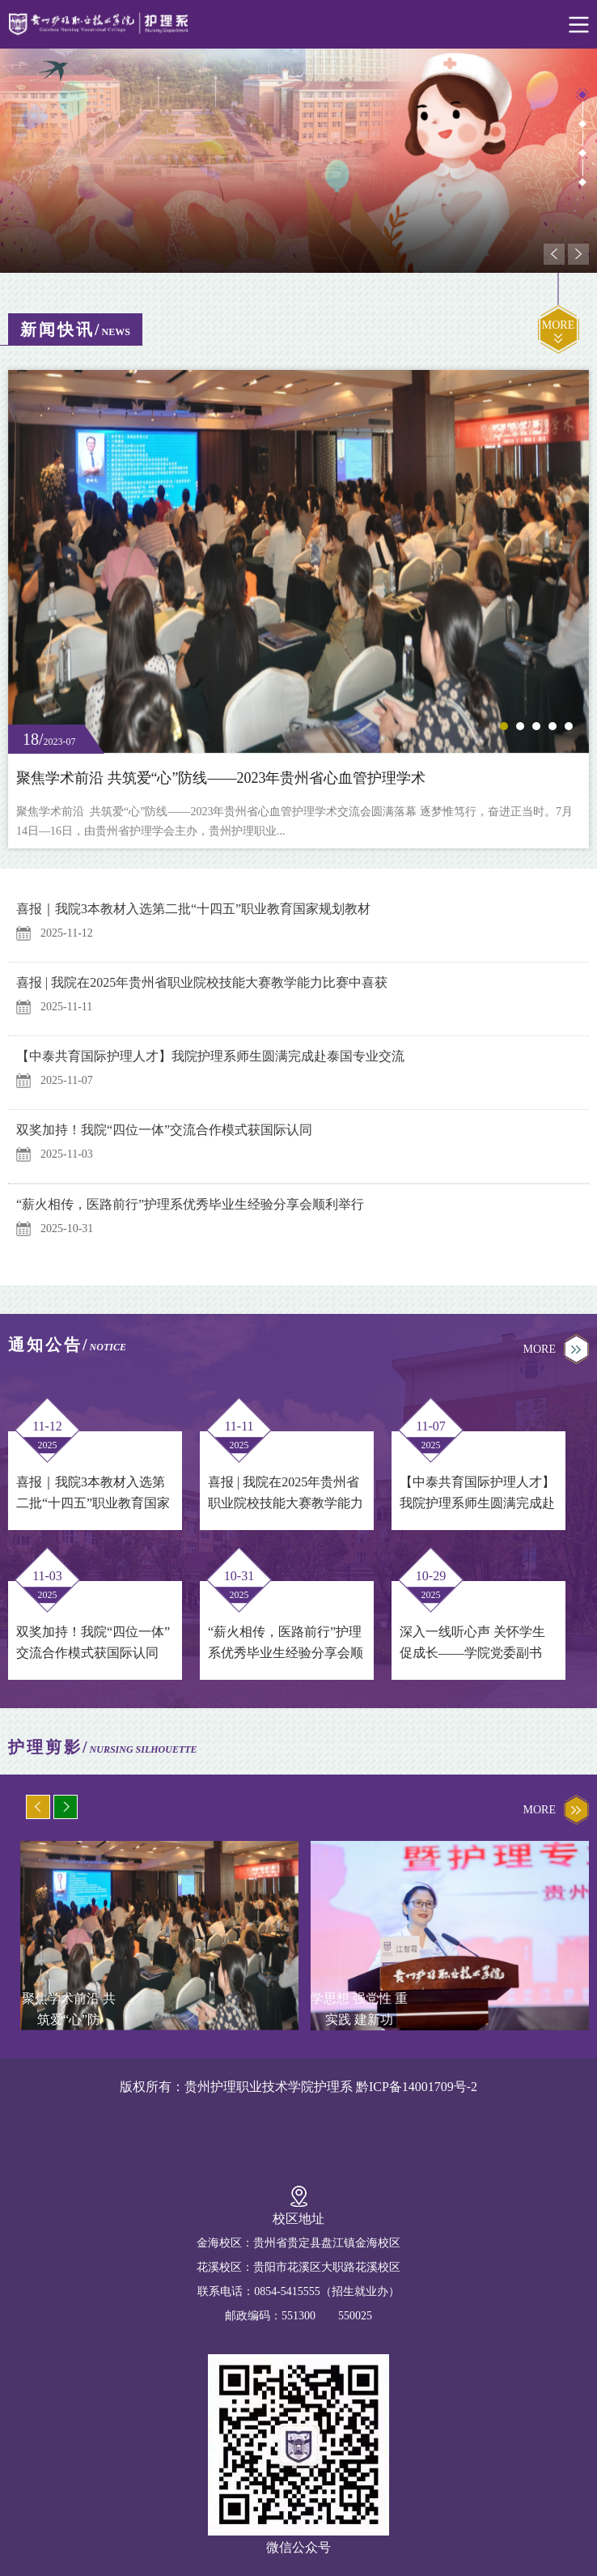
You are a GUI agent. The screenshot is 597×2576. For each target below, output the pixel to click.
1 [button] (582, 94)
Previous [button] (554, 254)
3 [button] (582, 153)
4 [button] (582, 182)
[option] (298, 161)
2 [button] (582, 123)
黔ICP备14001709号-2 (416, 2087)
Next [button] (578, 254)
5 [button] (569, 726)
